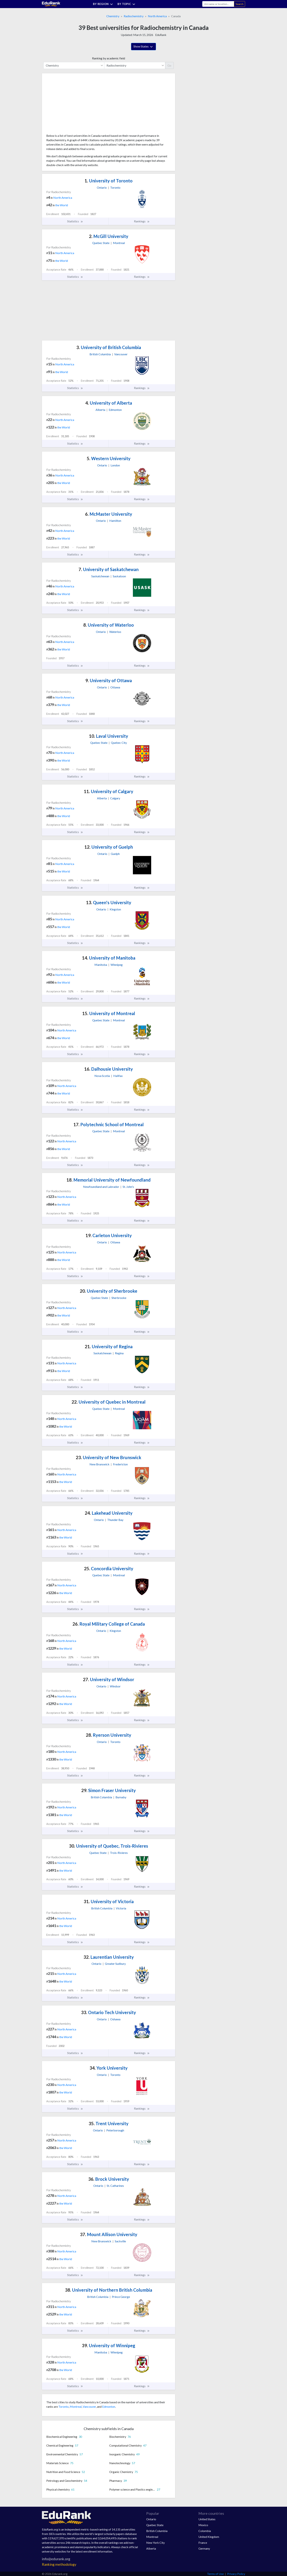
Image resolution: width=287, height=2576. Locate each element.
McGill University (108, 236)
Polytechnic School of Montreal (108, 1124)
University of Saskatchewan (109, 569)
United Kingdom (208, 2536)
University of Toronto (109, 180)
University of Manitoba (108, 957)
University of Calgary (108, 791)
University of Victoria (109, 1901)
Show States (143, 47)
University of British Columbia (108, 347)
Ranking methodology (59, 2564)
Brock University (108, 2179)
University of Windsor (108, 1679)
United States (206, 2519)
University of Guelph (108, 847)
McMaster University (108, 514)
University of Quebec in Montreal (109, 1402)
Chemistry (112, 16)
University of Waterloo (108, 625)
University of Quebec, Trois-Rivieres (108, 1846)
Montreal (76, 2406)
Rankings (142, 221)
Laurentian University (108, 1957)
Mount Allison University (108, 2234)
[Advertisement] (74, 105)
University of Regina (109, 1346)
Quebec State (154, 2525)
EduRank (160, 34)
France (202, 2542)
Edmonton (108, 2406)
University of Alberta (108, 403)
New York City (155, 2542)
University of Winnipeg (108, 2345)
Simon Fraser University (108, 1790)
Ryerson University (108, 1735)
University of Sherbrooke (108, 1291)
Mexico (203, 2525)
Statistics (75, 221)
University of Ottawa (108, 680)
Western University (109, 458)
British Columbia (156, 2531)
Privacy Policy (236, 2573)
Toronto (63, 2406)
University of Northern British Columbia (108, 2290)
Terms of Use (215, 2573)
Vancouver (89, 2406)
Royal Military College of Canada (108, 1624)
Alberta (151, 2548)
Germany (204, 2548)
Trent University (108, 2123)
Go (169, 65)
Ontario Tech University (108, 2012)
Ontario (151, 2519)
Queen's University (108, 902)
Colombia (204, 2531)
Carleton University (108, 1235)
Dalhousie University (108, 1069)
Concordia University (108, 1568)
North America (157, 16)
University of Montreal (108, 1013)
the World (61, 205)
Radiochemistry (134, 16)
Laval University (108, 736)
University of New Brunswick (108, 1457)
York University (109, 2068)
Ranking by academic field (108, 58)
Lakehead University (109, 1513)
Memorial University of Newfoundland (108, 1179)
